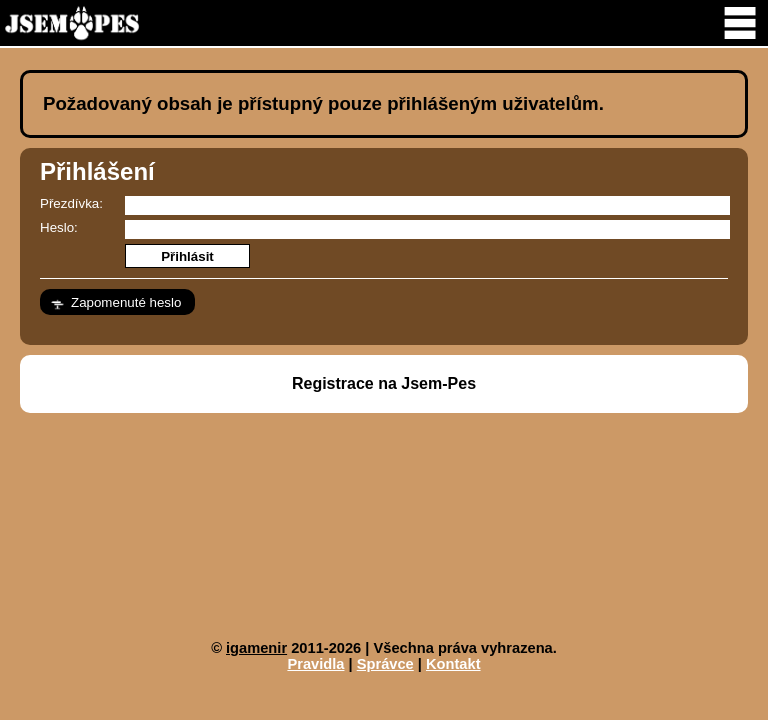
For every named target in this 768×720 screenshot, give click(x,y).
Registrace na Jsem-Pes (384, 383)
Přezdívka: (71, 203)
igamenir (256, 648)
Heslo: (59, 227)
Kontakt (453, 664)
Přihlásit (187, 256)
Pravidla (315, 664)
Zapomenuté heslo (126, 302)
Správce (385, 664)
